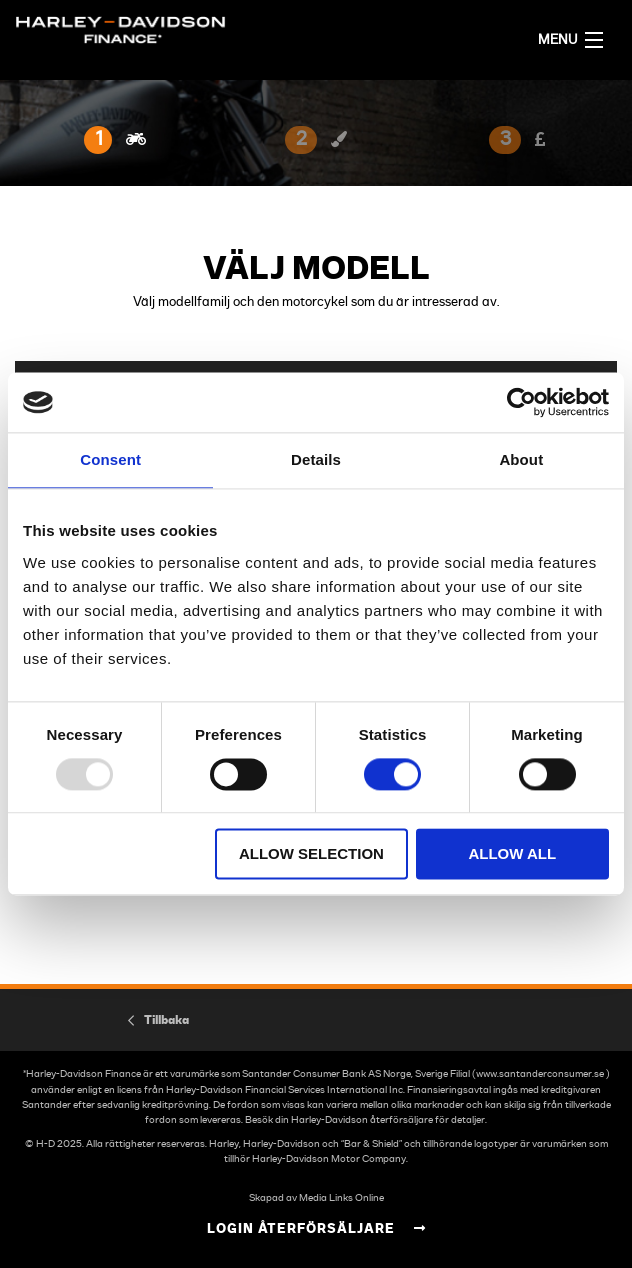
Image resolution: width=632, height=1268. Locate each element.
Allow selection (311, 854)
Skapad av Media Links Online (316, 1198)
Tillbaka (166, 1020)
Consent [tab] (110, 459)
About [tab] (521, 459)
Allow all (512, 854)
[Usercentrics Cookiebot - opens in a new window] (521, 402)
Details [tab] (316, 459)
